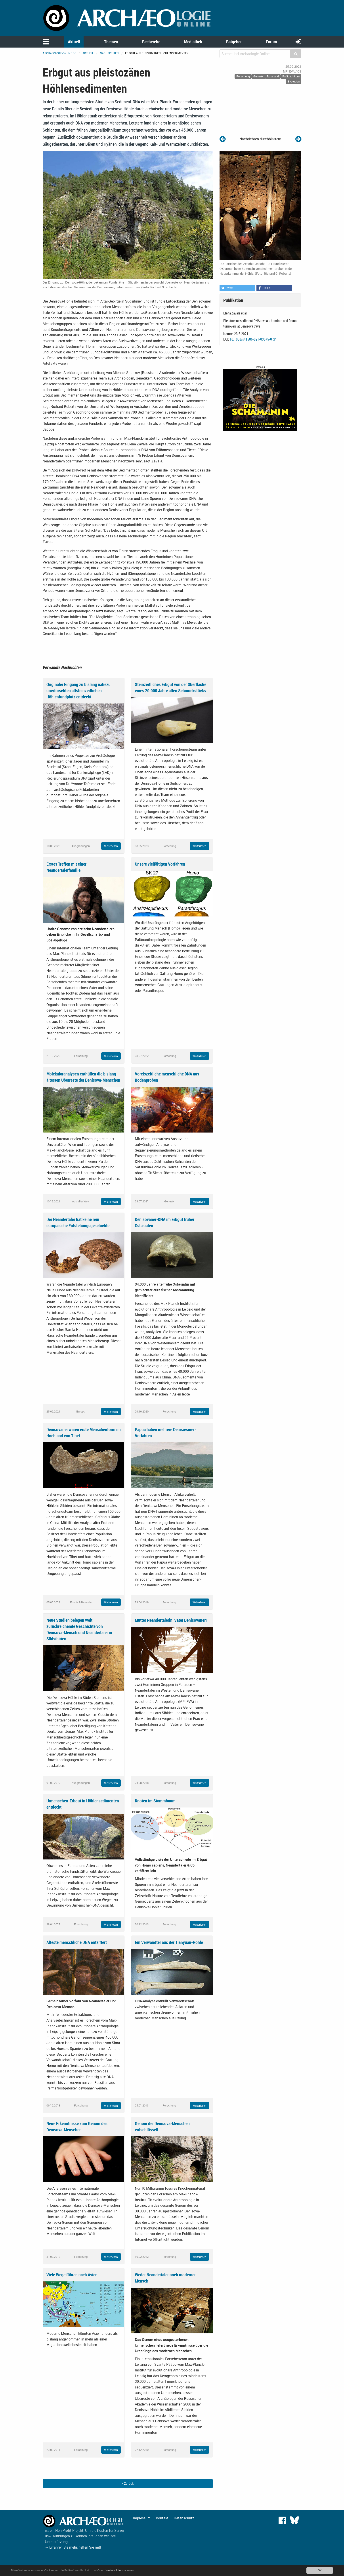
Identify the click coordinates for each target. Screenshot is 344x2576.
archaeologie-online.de (59, 53)
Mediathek (193, 42)
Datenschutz (184, 2518)
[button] (237, 288)
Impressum (142, 2518)
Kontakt (162, 2518)
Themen (111, 42)
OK (319, 2570)
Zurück (128, 2483)
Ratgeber (234, 42)
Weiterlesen (111, 846)
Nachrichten (109, 53)
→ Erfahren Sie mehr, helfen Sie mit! (73, 2547)
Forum (271, 42)
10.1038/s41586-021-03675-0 (251, 339)
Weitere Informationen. (120, 2570)
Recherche (151, 42)
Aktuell (74, 42)
